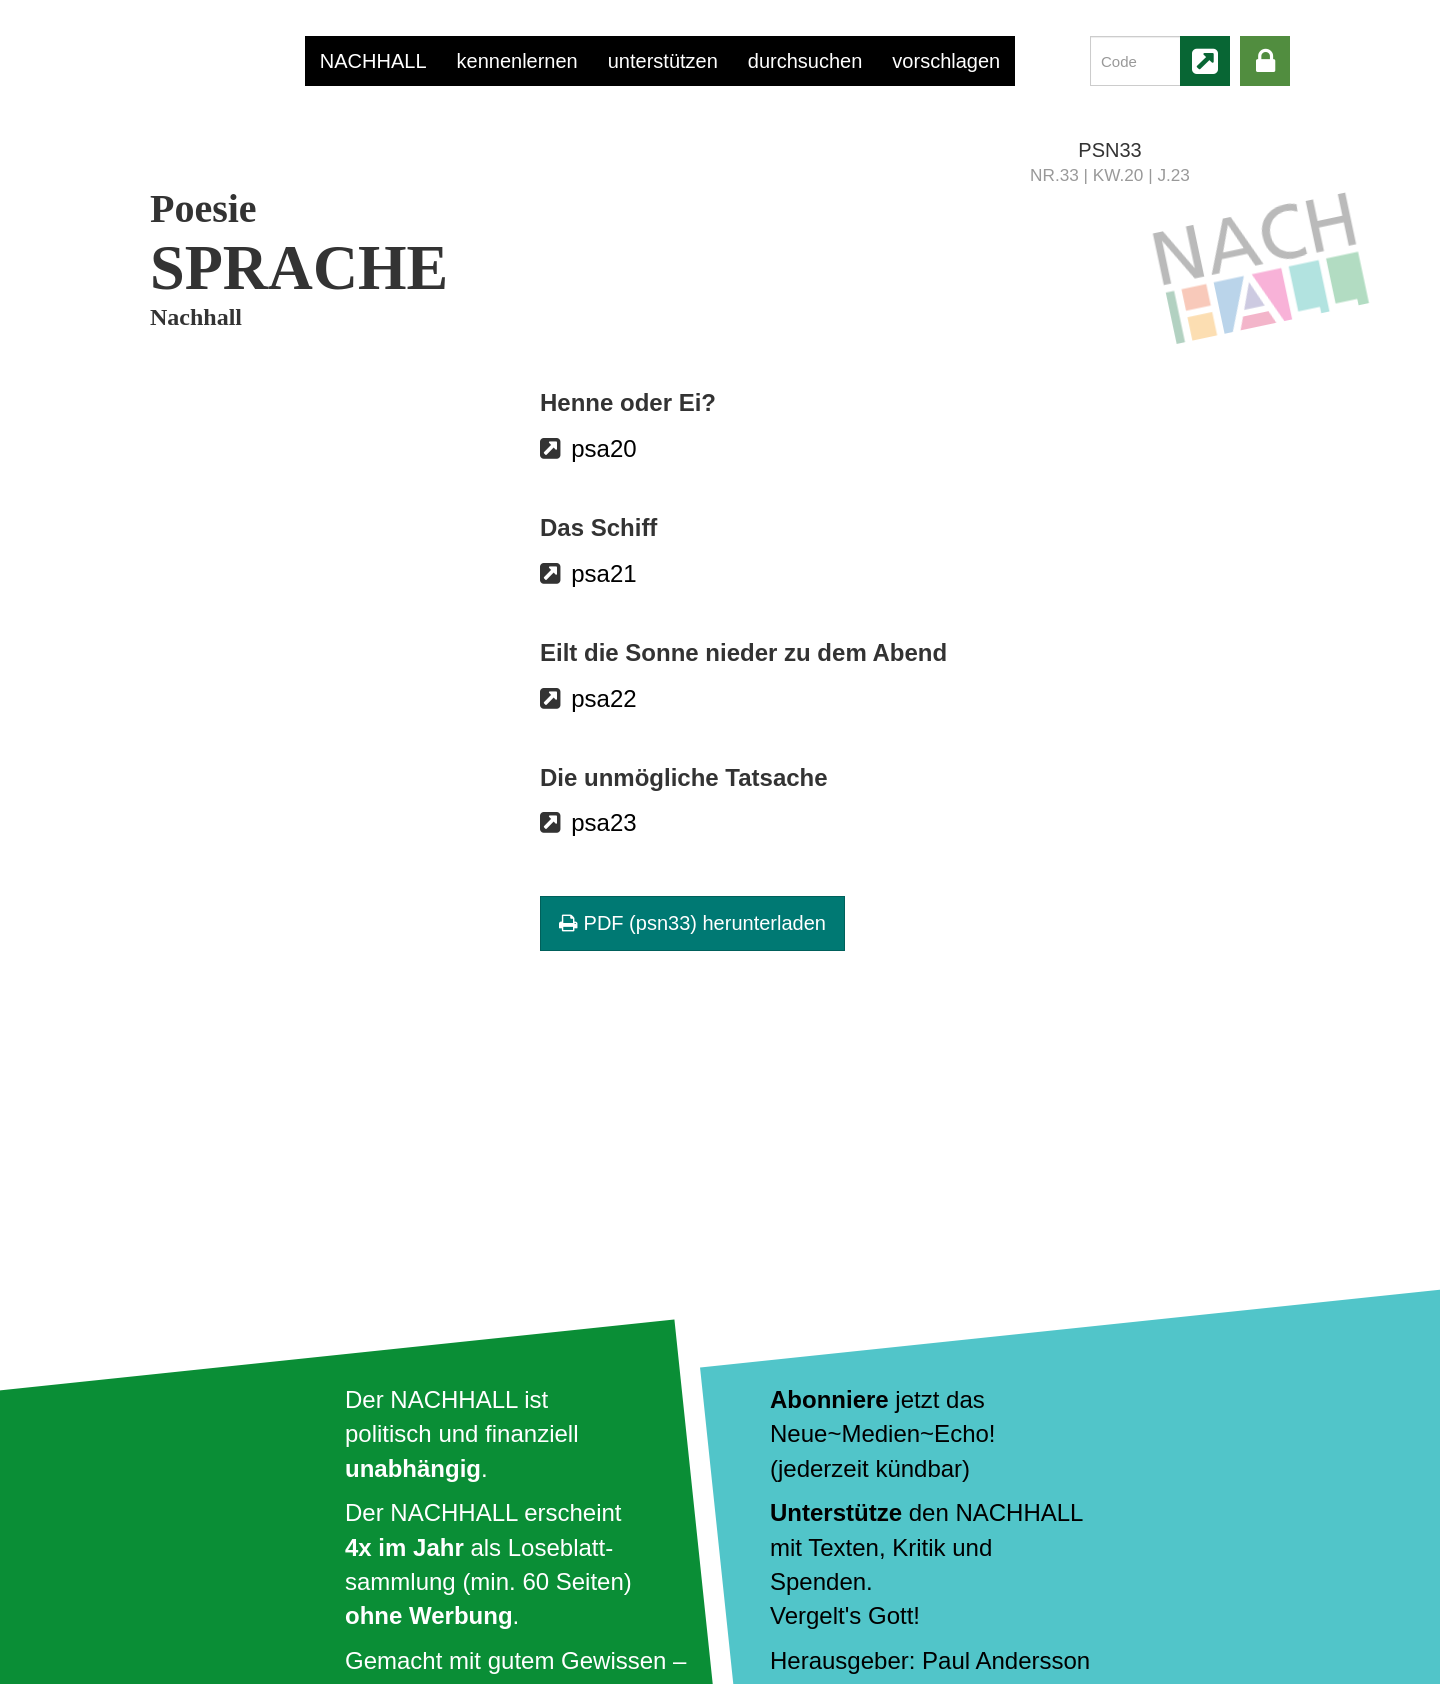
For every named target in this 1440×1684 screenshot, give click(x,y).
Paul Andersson (1006, 1660)
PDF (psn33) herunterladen (692, 923)
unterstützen (663, 61)
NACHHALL (373, 61)
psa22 (603, 698)
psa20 (603, 448)
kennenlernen (517, 61)
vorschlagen (946, 61)
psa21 (603, 573)
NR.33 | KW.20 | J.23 (1110, 175)
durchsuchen (805, 61)
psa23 (603, 822)
